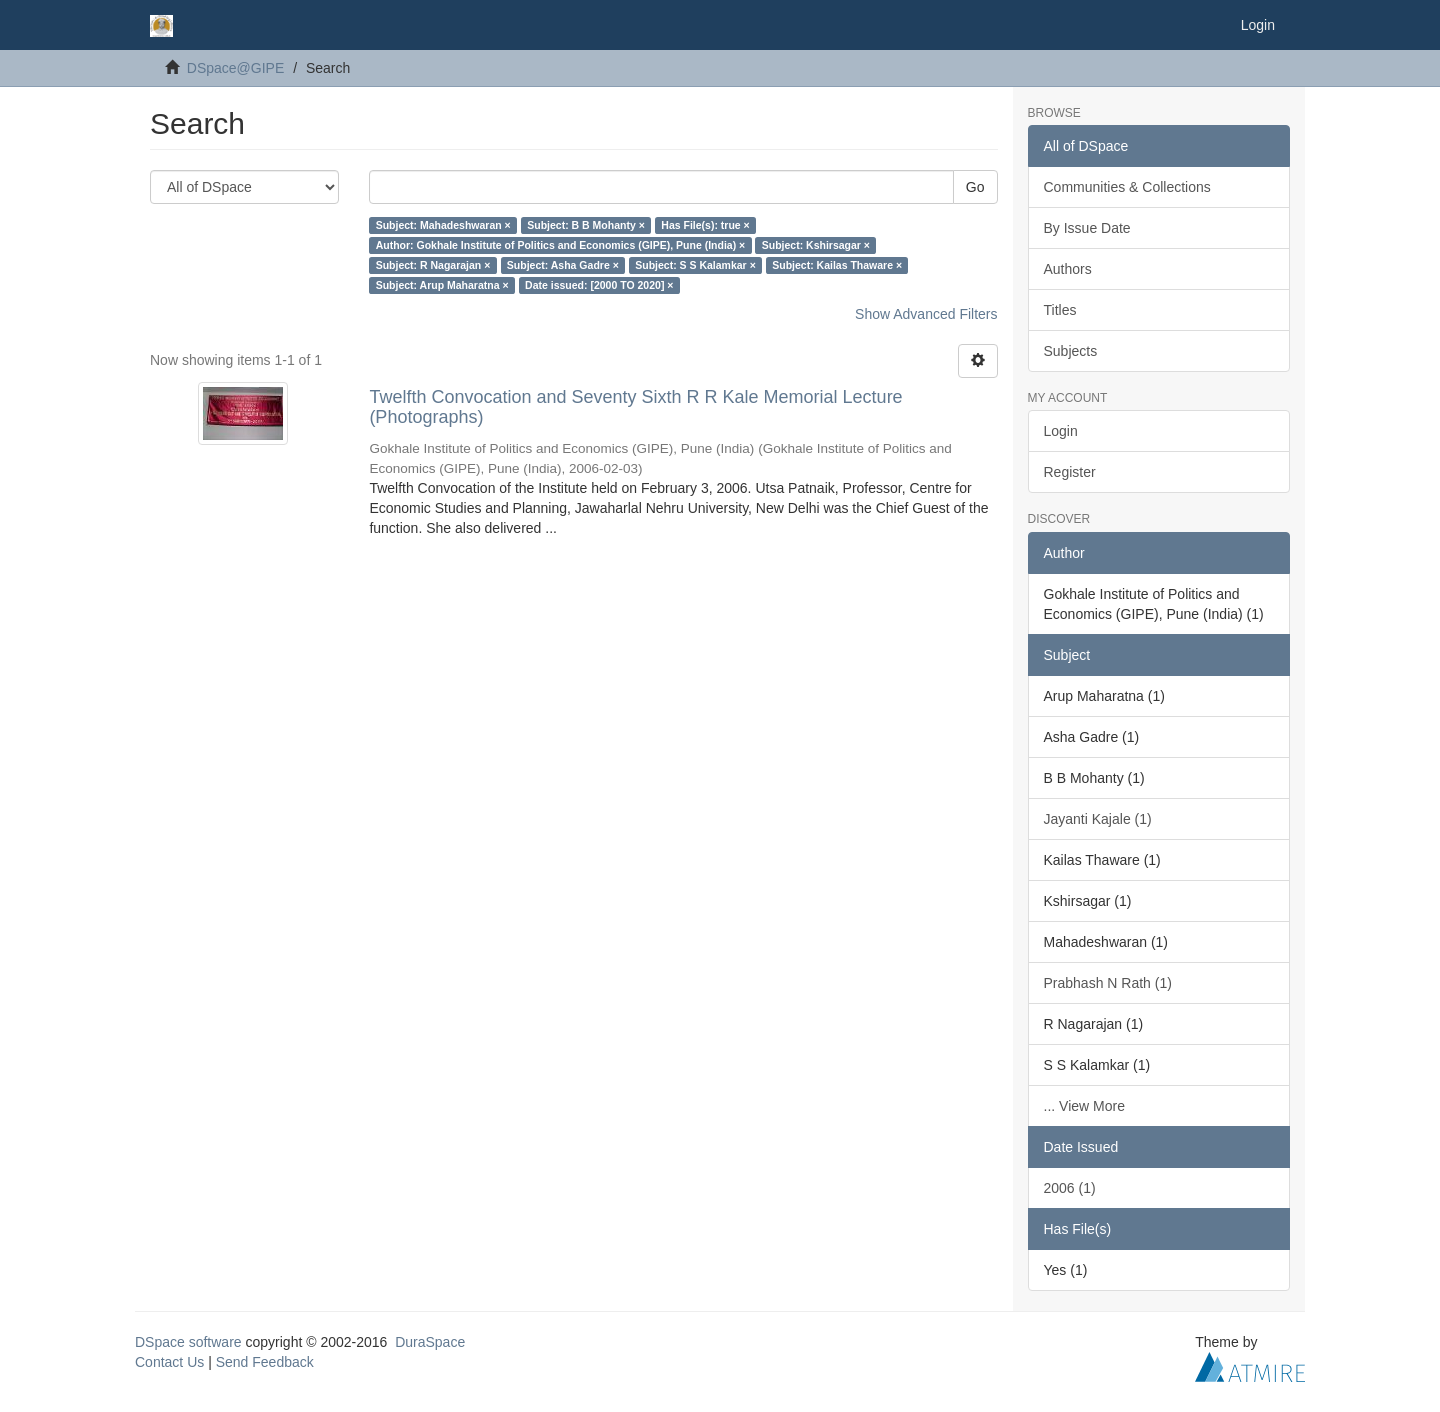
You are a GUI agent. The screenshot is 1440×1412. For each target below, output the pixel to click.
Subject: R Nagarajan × (433, 265)
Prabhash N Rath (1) (1108, 983)
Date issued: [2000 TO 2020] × (599, 285)
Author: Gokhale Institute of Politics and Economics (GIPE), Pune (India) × (561, 245)
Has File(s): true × (705, 225)
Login (1061, 431)
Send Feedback (265, 1362)
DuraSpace (430, 1342)
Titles (1060, 310)
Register (1070, 472)
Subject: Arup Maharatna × (442, 285)
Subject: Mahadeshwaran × (443, 225)
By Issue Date (1087, 228)
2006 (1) (1070, 1188)
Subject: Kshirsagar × (816, 245)
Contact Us (169, 1362)
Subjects (1071, 351)
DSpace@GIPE (235, 68)
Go (975, 187)
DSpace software (188, 1342)
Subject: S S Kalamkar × (695, 265)
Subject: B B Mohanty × (586, 225)
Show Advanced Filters (926, 314)
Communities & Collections (1127, 187)
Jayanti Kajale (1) (1098, 819)
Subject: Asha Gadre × (563, 265)
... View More (1084, 1106)
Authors (1068, 269)
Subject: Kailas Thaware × (837, 265)
